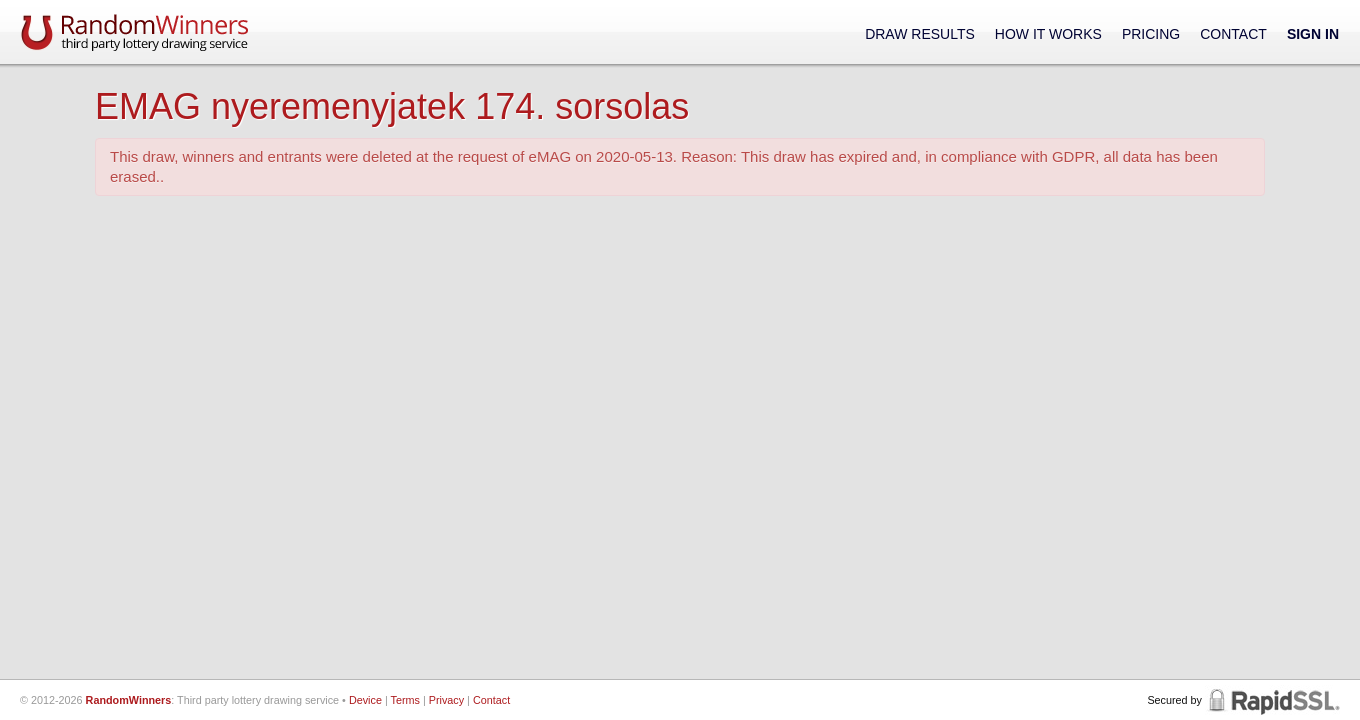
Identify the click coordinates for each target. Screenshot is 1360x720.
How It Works (1048, 34)
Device (365, 700)
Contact (1233, 34)
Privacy (446, 700)
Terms (405, 700)
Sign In (1313, 34)
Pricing (1151, 34)
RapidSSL (1272, 700)
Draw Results (920, 34)
